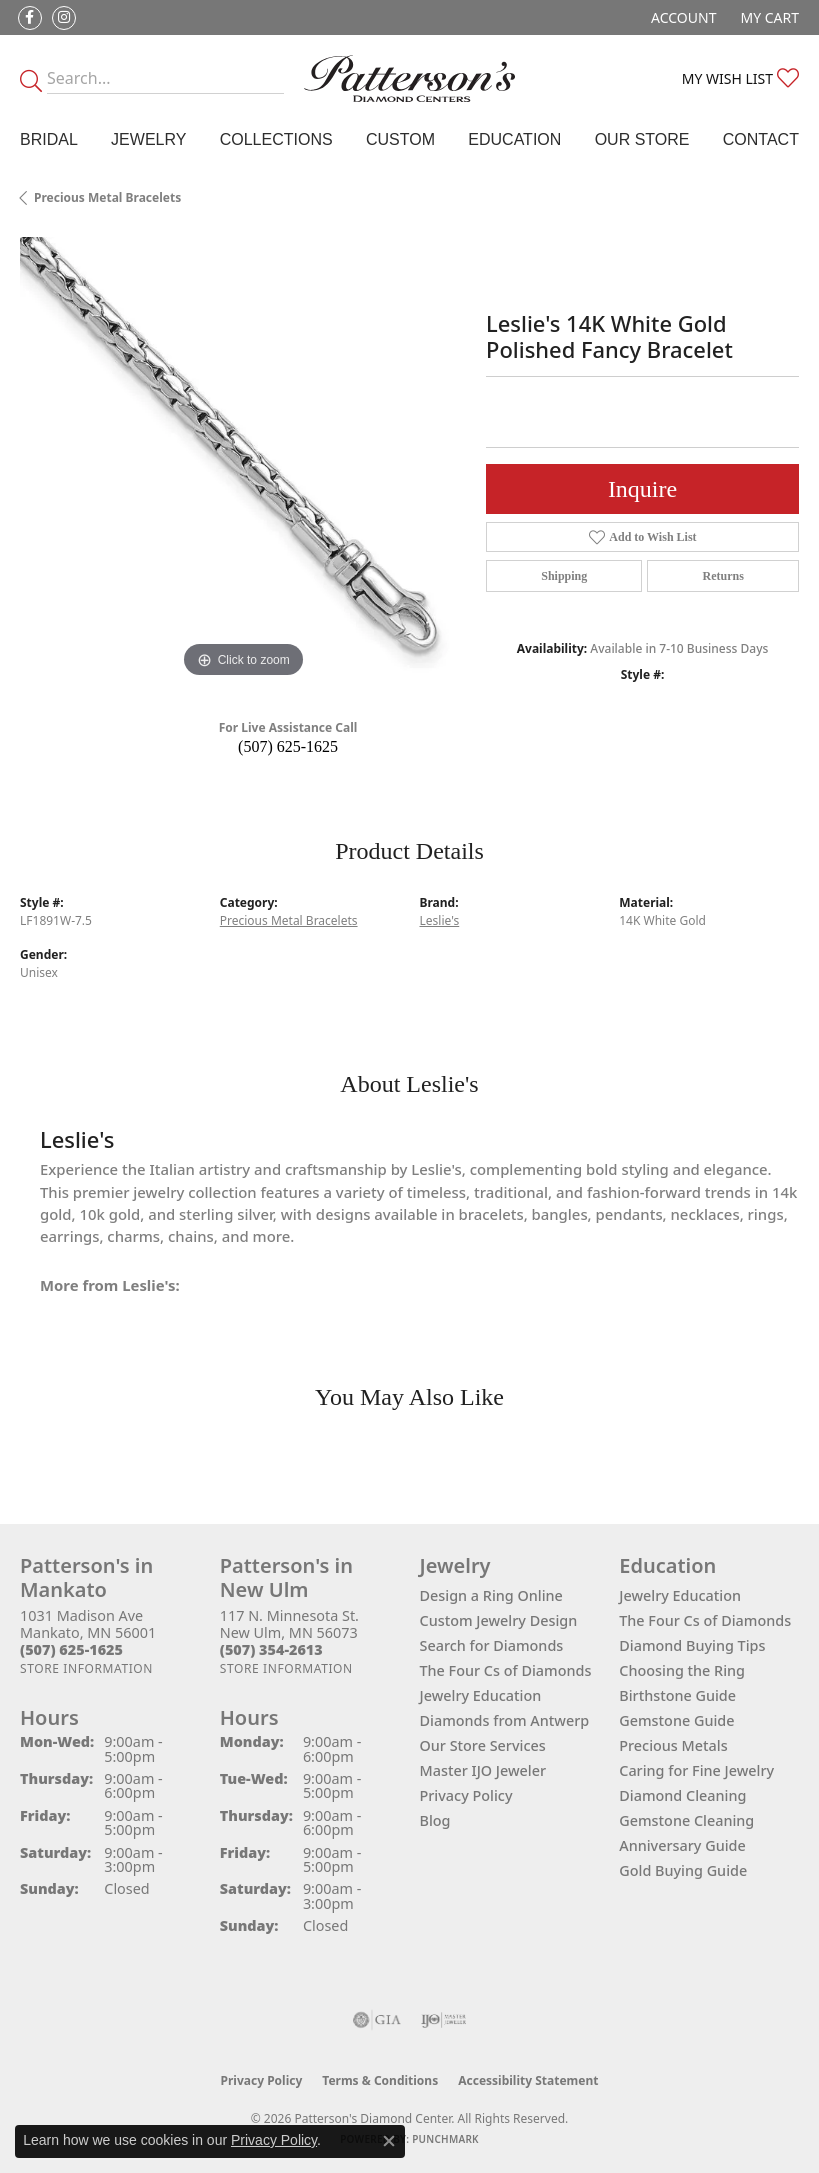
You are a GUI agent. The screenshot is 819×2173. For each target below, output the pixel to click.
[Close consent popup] (389, 2141)
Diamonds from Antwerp (505, 1720)
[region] (243, 460)
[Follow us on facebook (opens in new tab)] (30, 18)
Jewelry (148, 139)
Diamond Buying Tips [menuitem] (692, 1645)
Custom (400, 139)
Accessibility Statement (528, 2080)
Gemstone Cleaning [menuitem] (686, 1820)
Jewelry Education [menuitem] (680, 1595)
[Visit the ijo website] (443, 2020)
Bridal (49, 139)
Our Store (642, 139)
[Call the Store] (71, 1649)
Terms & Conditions (380, 2080)
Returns (723, 576)
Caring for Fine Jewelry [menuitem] (696, 1770)
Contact (761, 139)
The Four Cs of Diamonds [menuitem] (705, 1620)
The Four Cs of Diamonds (506, 1670)
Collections (276, 139)
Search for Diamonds (492, 1645)
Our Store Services (483, 1745)
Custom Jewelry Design (499, 1620)
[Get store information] (86, 1668)
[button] (681, 17)
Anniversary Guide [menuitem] (682, 1845)
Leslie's (440, 920)
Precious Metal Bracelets (107, 197)
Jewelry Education (481, 1695)
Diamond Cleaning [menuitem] (682, 1795)
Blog (435, 1820)
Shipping (564, 576)
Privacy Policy (466, 1795)
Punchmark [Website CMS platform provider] (445, 2139)
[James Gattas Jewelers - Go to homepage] (409, 78)
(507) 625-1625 (288, 746)
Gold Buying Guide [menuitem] (683, 1870)
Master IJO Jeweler (483, 1770)
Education (514, 139)
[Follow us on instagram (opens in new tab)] (64, 18)
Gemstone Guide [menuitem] (676, 1720)
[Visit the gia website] (377, 2020)
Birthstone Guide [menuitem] (677, 1695)
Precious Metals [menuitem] (673, 1745)
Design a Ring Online (491, 1595)
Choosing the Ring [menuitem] (682, 1670)
